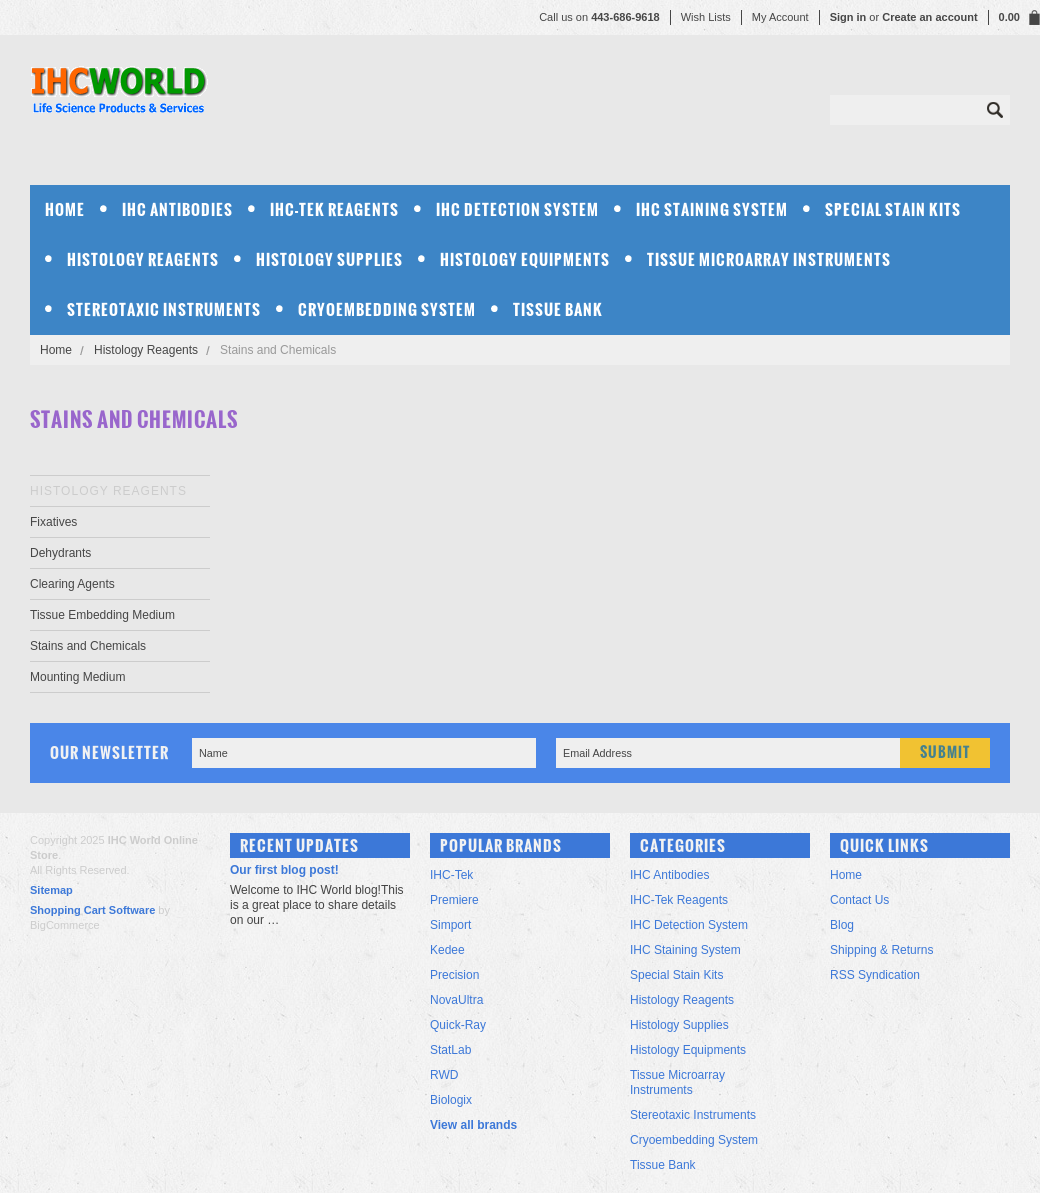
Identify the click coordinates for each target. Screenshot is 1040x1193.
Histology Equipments (525, 259)
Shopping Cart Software (92, 910)
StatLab (450, 1050)
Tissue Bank (558, 309)
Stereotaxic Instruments (164, 309)
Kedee (447, 950)
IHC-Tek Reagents (334, 209)
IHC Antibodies (177, 209)
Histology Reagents (143, 259)
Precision (454, 975)
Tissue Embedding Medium (102, 615)
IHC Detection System (517, 209)
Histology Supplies (329, 259)
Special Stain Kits (893, 209)
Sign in (848, 17)
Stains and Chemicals (88, 646)
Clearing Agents (72, 584)
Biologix (451, 1100)
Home (56, 350)
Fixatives (53, 522)
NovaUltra (456, 1000)
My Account (780, 17)
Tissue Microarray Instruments (769, 259)
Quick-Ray (458, 1025)
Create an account (929, 17)
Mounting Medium (77, 677)
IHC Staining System (712, 209)
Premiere (454, 900)
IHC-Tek (451, 875)
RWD (444, 1075)
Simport (450, 925)
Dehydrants (60, 553)
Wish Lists (706, 17)
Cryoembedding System (387, 309)
